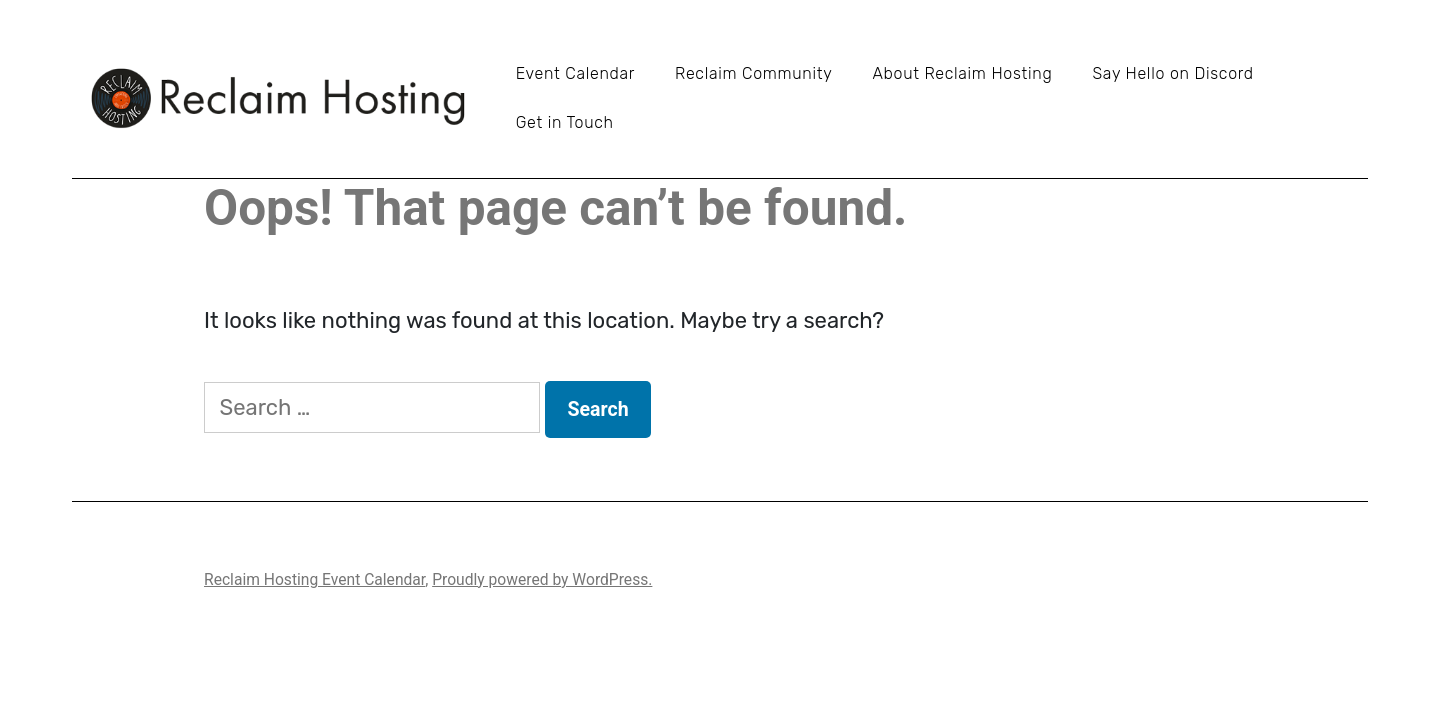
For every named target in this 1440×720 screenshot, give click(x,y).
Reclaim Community (753, 73)
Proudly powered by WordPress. (542, 579)
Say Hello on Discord (1172, 73)
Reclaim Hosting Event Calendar (314, 579)
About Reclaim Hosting (962, 73)
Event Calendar (575, 73)
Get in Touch (565, 122)
